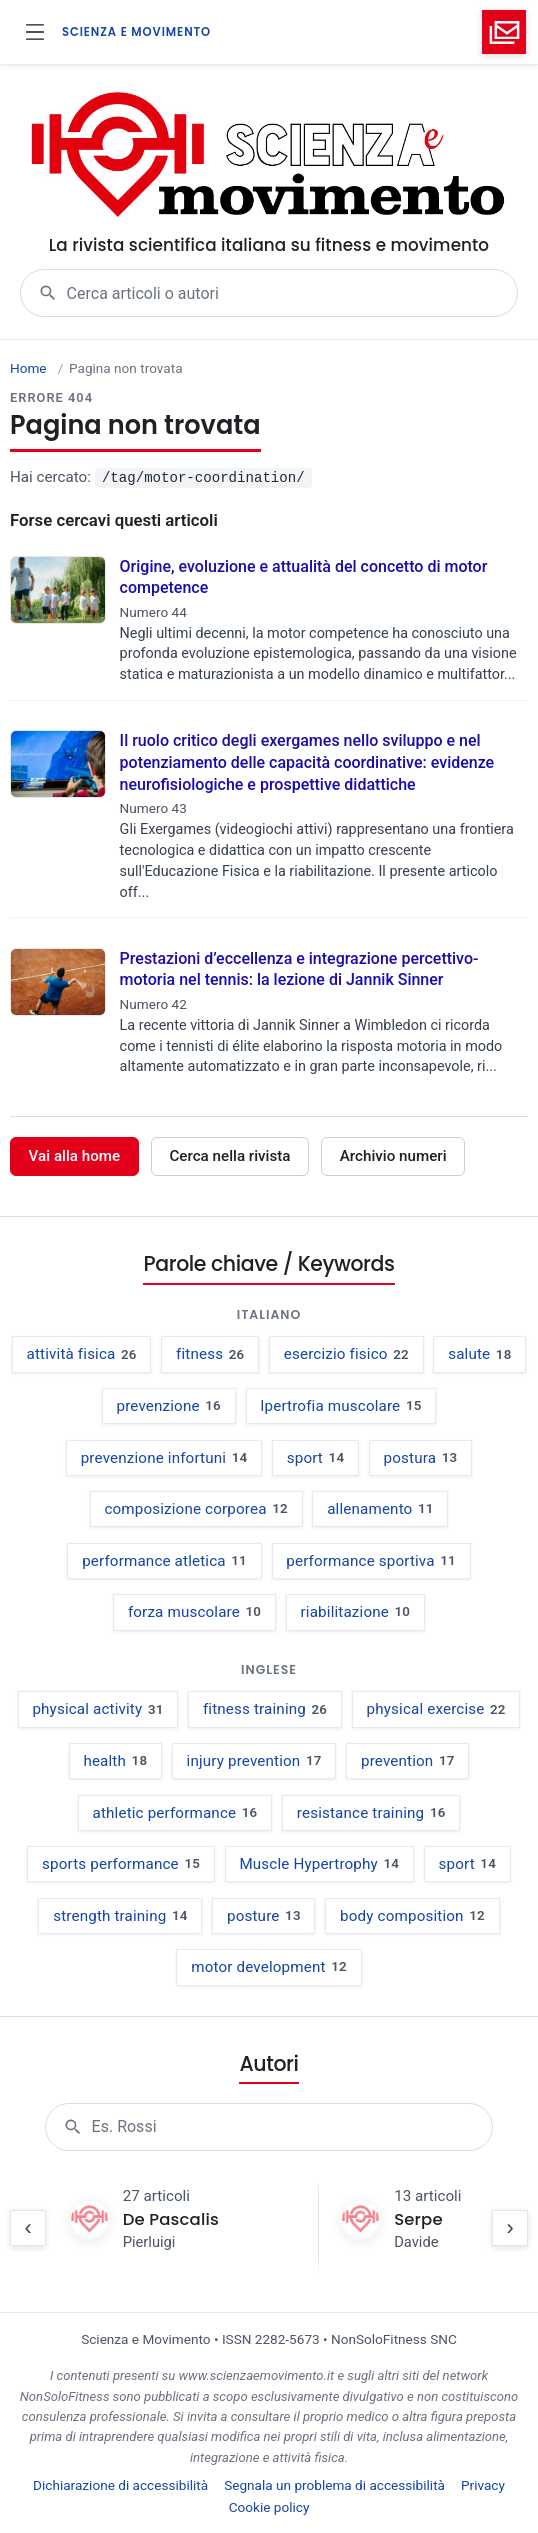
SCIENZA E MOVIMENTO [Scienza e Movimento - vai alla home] (136, 32)
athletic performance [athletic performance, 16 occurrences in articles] (175, 1813)
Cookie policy (269, 2507)
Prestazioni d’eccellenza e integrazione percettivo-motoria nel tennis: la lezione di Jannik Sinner (299, 969)
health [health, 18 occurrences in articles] (115, 1761)
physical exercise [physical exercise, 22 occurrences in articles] (436, 1709)
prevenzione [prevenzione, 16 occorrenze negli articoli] (168, 1406)
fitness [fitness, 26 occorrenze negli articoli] (210, 1354)
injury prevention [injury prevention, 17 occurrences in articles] (254, 1761)
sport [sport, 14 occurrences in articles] (466, 1864)
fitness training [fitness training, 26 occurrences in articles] (265, 1709)
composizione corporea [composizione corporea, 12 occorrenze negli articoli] (195, 1509)
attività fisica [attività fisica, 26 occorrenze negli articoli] (82, 1354)
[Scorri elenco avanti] (510, 2228)
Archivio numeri (393, 1156)
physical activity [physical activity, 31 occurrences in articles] (97, 1709)
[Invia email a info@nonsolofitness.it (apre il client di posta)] (504, 32)
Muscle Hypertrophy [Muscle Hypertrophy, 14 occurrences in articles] (319, 1864)
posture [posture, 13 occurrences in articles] (264, 1916)
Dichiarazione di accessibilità (120, 2485)
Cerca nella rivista (229, 1156)
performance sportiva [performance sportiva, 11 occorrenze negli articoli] (371, 1561)
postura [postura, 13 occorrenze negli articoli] (421, 1458)
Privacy (483, 2485)
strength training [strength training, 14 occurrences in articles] (120, 1916)
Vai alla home (75, 1156)
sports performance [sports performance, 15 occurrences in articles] (121, 1864)
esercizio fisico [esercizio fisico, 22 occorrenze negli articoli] (346, 1354)
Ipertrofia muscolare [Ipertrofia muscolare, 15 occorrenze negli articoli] (340, 1406)
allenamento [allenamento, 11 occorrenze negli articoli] (380, 1509)
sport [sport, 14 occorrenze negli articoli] (315, 1458)
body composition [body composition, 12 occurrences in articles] (412, 1916)
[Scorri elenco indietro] (28, 2228)
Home (28, 368)
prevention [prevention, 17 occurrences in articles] (408, 1761)
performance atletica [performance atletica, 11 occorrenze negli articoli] (164, 1561)
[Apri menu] (35, 32)
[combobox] (292, 293)
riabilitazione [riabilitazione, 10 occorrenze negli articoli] (356, 1612)
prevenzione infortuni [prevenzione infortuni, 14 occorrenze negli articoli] (164, 1458)
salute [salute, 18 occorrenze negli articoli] (479, 1354)
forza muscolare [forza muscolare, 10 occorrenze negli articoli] (194, 1612)
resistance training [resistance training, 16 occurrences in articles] (371, 1813)
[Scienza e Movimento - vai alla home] (269, 156)
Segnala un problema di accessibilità (334, 2485)
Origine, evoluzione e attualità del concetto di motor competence (304, 577)
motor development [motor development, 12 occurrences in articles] (269, 1967)
